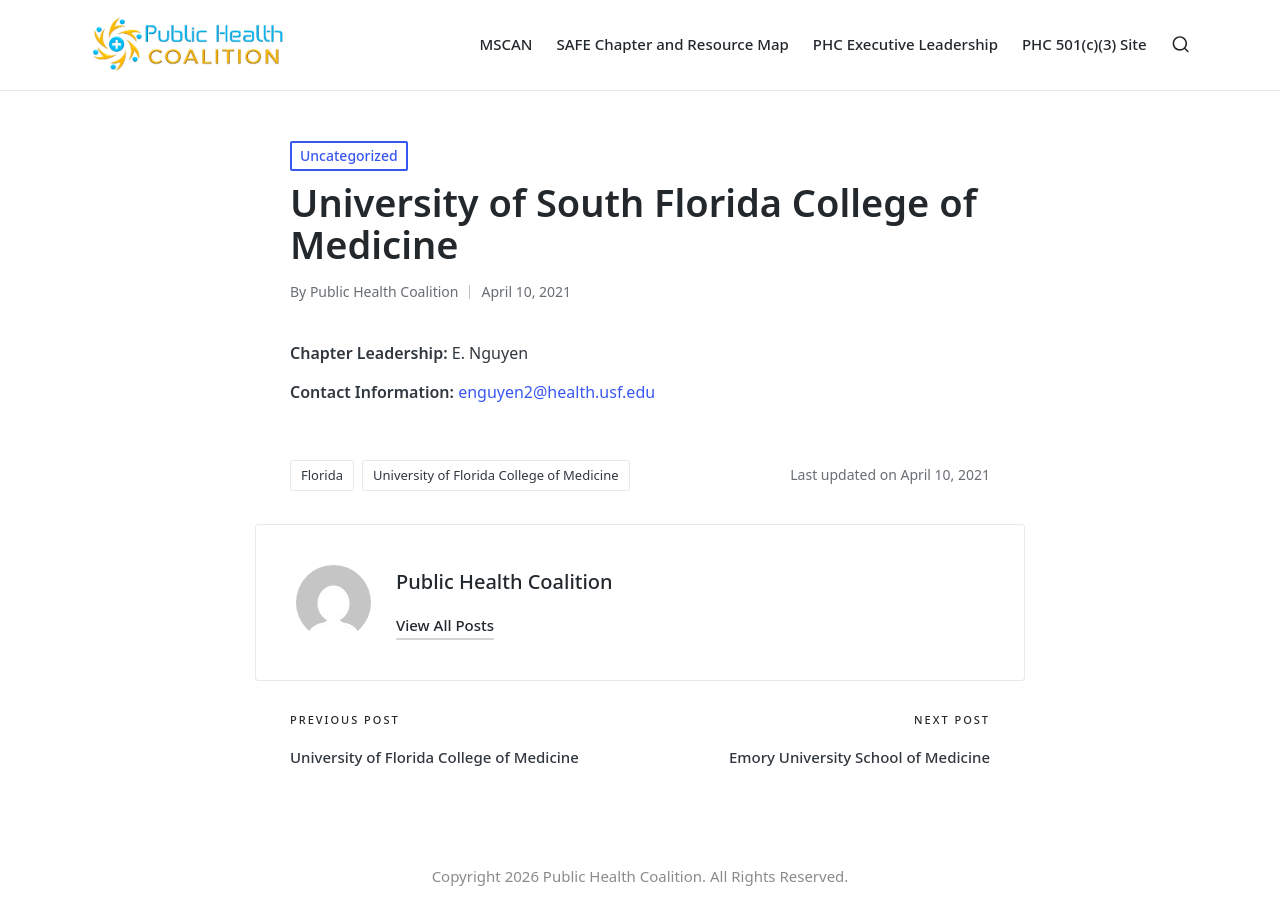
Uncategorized (349, 155)
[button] (445, 625)
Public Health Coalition (504, 581)
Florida (322, 475)
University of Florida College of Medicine (496, 475)
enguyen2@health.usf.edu (556, 392)
